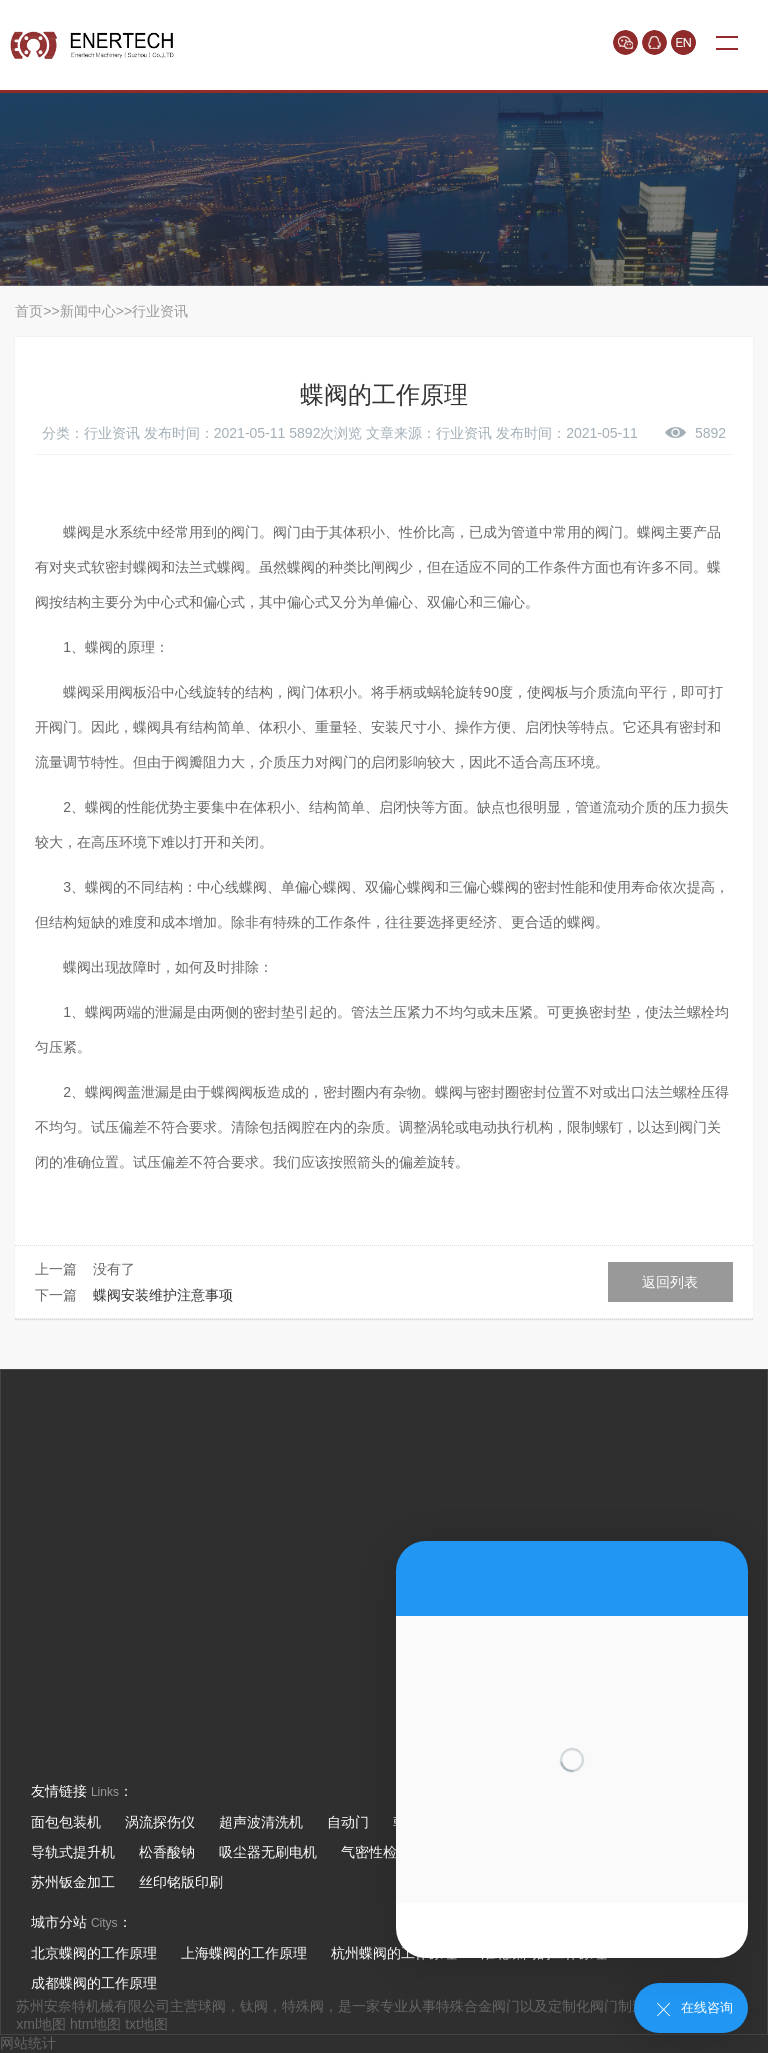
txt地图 (146, 2024)
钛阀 (254, 2006)
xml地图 (41, 2024)
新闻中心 (88, 311)
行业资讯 (160, 311)
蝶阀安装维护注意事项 (163, 1295)
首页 (29, 311)
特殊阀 (303, 2006)
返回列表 (670, 1282)
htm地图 (95, 2024)
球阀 (212, 2006)
